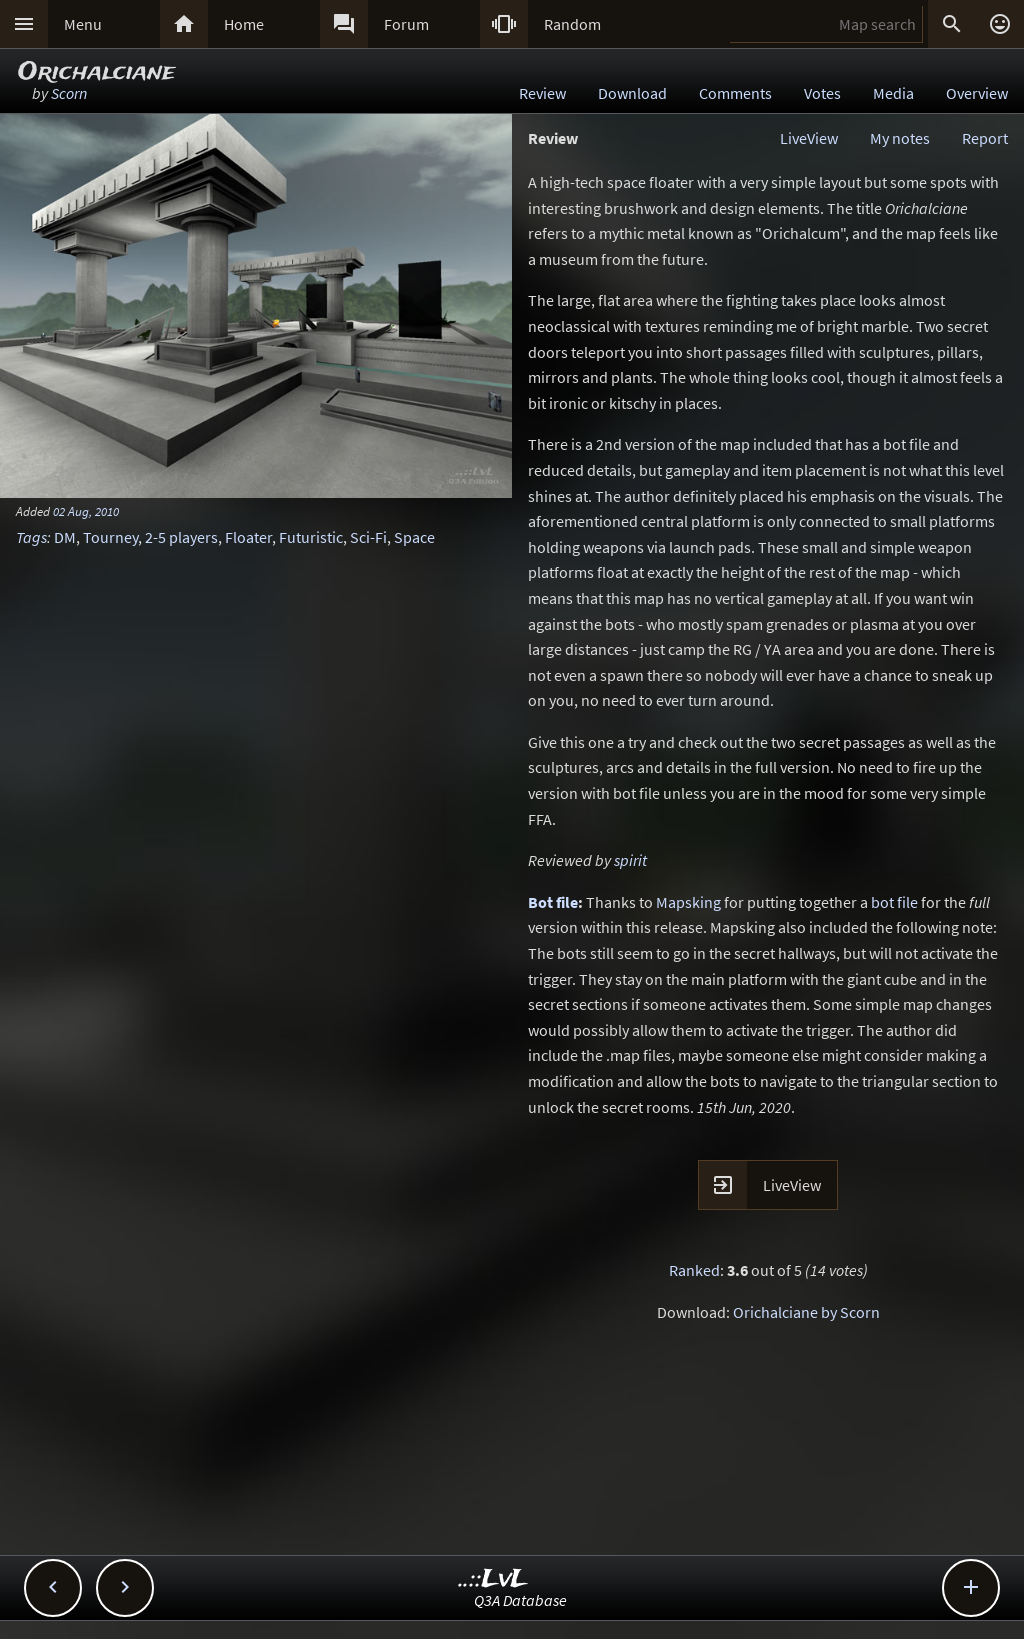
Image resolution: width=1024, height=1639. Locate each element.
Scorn (69, 93)
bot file (894, 902)
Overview (977, 93)
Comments (735, 93)
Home (244, 24)
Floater (248, 537)
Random (572, 24)
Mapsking (688, 902)
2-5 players (181, 537)
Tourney (110, 537)
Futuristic (311, 537)
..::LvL (493, 1579)
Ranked (694, 1270)
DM (65, 537)
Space (414, 537)
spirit (630, 860)
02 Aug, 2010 (86, 511)
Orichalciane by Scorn (806, 1312)
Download (632, 93)
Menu (83, 24)
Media (893, 93)
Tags (31, 537)
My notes (900, 138)
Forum (406, 24)
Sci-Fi (368, 537)
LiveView (809, 138)
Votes (822, 93)
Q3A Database (520, 1600)
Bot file (553, 902)
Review (542, 93)
